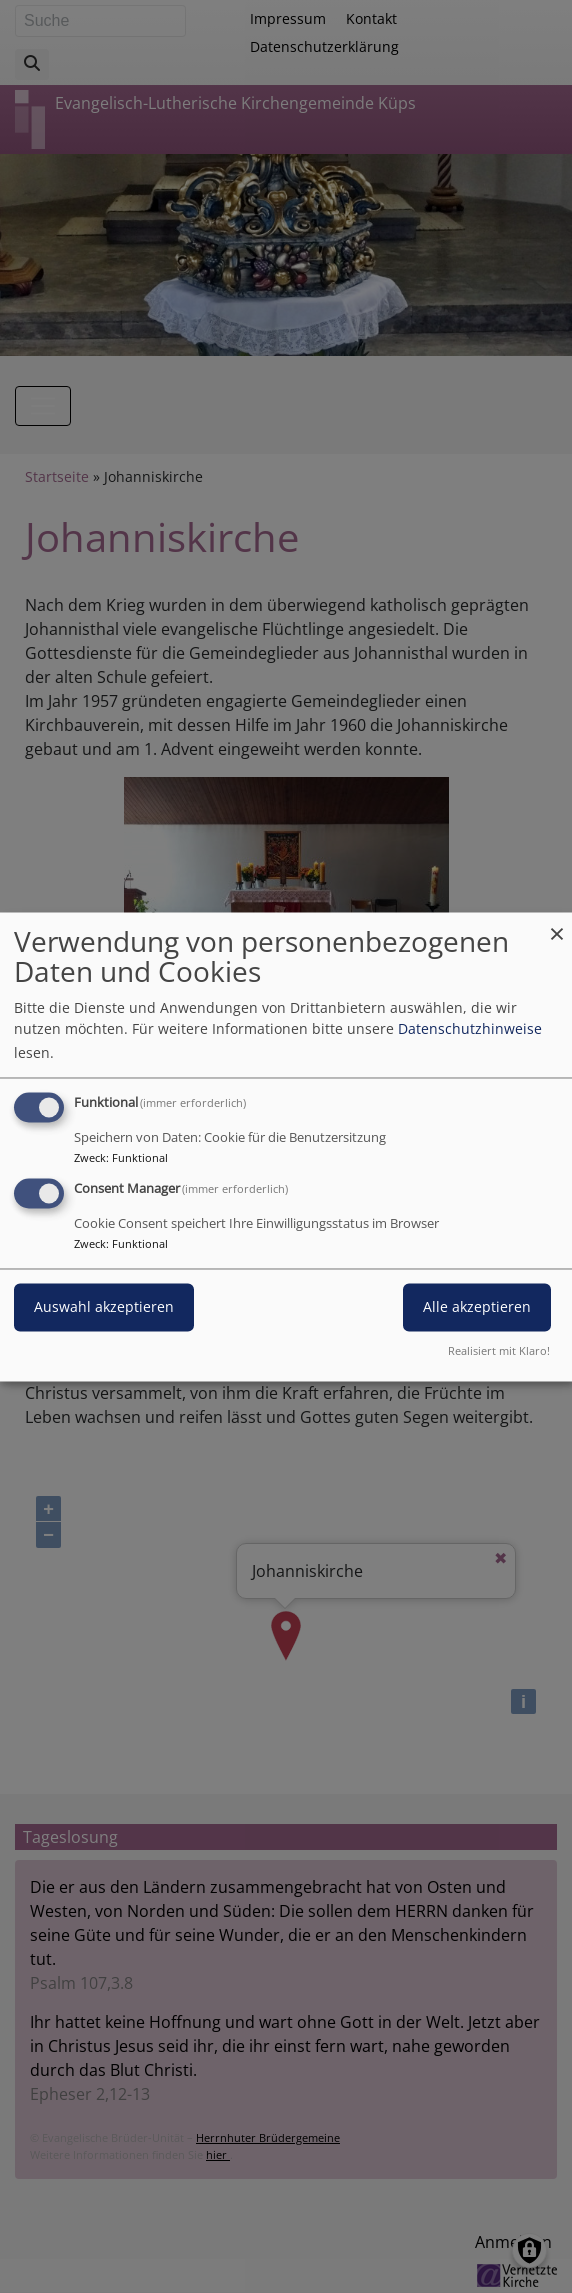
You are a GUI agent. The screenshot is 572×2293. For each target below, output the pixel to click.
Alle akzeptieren (477, 1306)
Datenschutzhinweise (470, 1028)
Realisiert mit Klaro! (499, 1350)
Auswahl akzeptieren (104, 1306)
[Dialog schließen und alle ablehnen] (557, 924)
